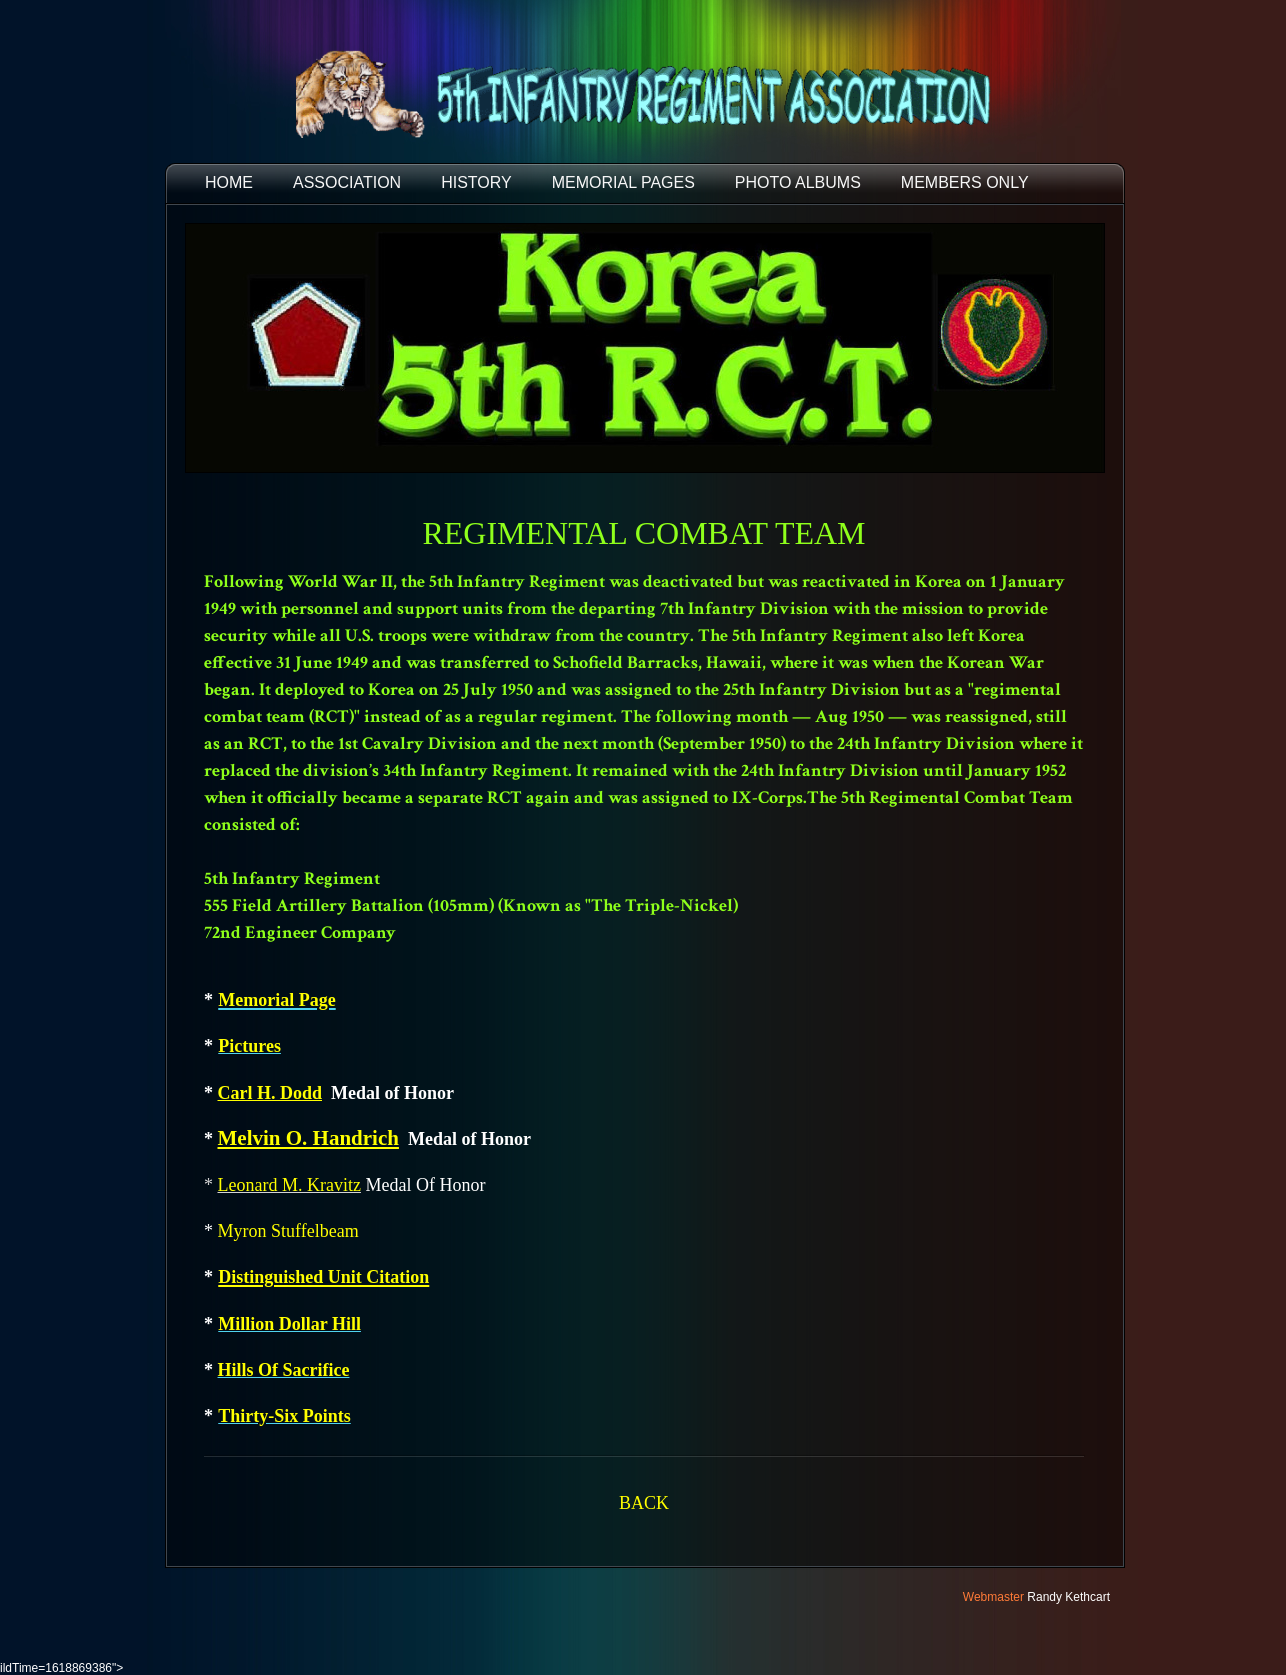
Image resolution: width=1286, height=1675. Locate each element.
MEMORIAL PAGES (623, 182)
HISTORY (476, 182)
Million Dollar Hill (289, 1324)
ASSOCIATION (347, 182)
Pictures (249, 1046)
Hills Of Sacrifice (284, 1370)
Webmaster (993, 1597)
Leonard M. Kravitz (289, 1185)
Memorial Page (276, 1000)
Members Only (965, 182)
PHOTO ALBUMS (798, 182)
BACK (644, 1503)
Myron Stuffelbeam (288, 1231)
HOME (229, 182)
